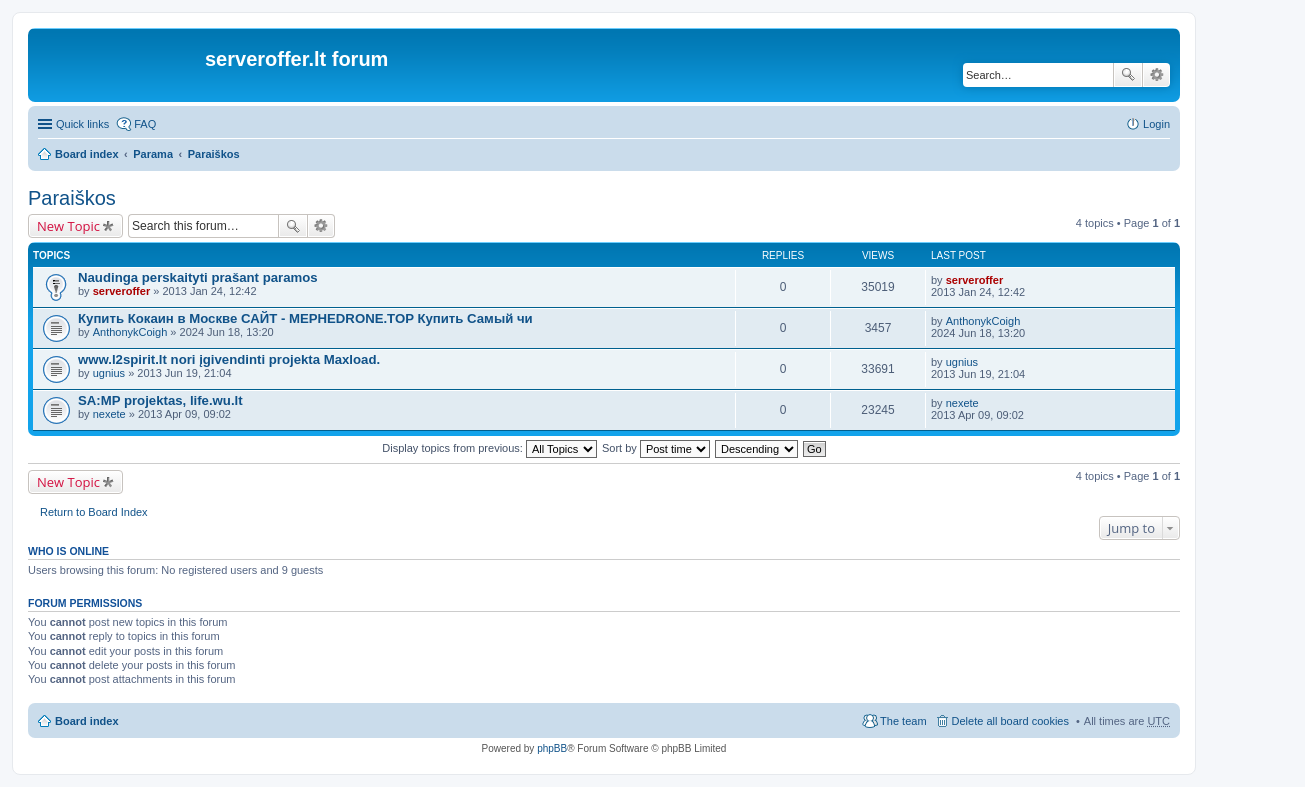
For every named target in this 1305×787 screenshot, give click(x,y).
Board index (87, 154)
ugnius (109, 373)
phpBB (552, 748)
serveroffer (121, 291)
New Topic (68, 226)
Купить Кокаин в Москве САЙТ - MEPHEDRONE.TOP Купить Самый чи (305, 318)
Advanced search (1156, 75)
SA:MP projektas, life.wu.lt (160, 400)
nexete (109, 414)
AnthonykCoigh (130, 332)
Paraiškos (214, 154)
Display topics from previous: (489, 448)
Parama (153, 154)
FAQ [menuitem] (145, 124)
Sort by (656, 448)
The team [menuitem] (903, 721)
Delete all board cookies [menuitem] (1010, 721)
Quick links (82, 124)
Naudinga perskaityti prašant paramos (198, 277)
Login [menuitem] (1156, 124)
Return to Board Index (94, 512)
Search (1128, 75)
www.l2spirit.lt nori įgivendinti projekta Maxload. (229, 359)
